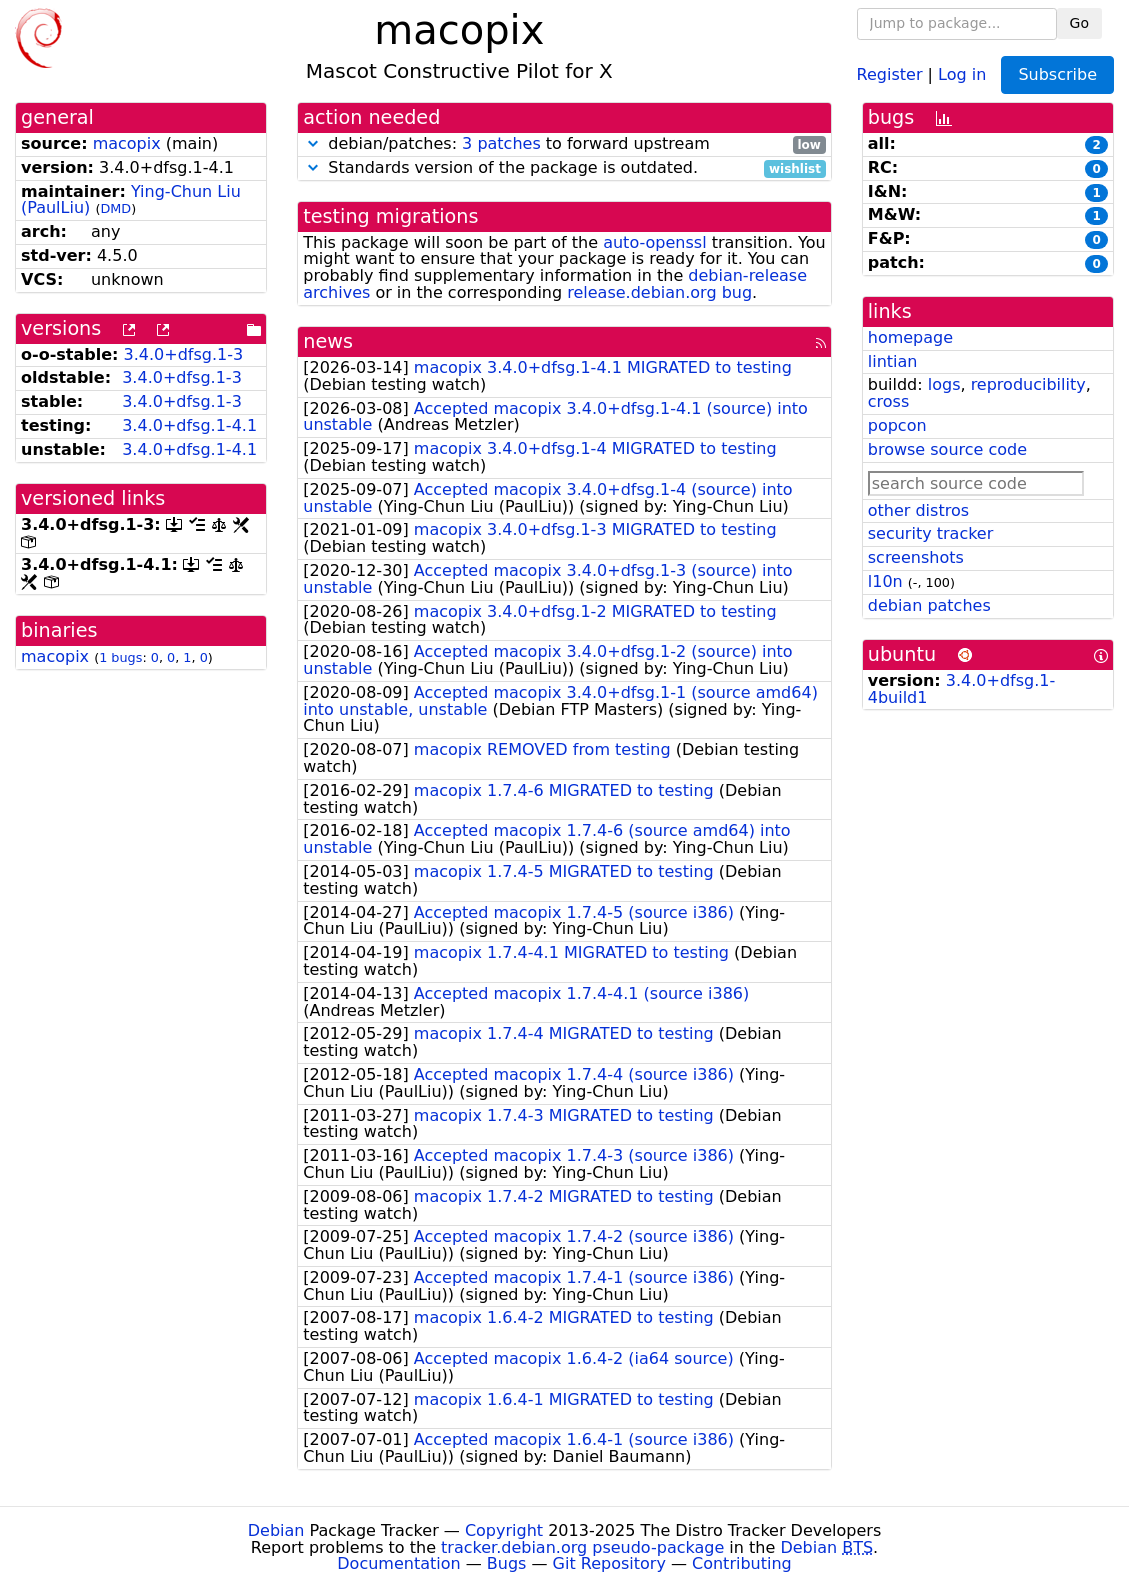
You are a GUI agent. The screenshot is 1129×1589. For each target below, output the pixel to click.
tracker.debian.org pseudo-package (582, 1547)
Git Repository (609, 1563)
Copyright (504, 1530)
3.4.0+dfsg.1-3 (184, 354)
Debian (276, 1530)
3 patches (501, 143)
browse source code (947, 449)
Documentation (398, 1563)
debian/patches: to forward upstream (564, 144)
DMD (115, 208)
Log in (962, 73)
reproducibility (1028, 384)
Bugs (507, 1563)
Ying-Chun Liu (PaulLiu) (131, 200)
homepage (910, 337)
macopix (127, 143)
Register (890, 73)
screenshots (916, 557)
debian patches (929, 605)
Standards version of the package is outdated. (564, 168)
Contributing (742, 1563)
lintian (893, 361)
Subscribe (1057, 74)
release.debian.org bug (659, 292)
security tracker (931, 533)
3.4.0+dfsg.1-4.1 (189, 425)
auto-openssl (654, 242)
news (328, 341)
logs (944, 384)
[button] (313, 143)
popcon (897, 425)
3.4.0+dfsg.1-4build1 (962, 689)
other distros (918, 510)
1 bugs (120, 657)
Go (1079, 23)
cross (888, 401)
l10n (885, 581)
